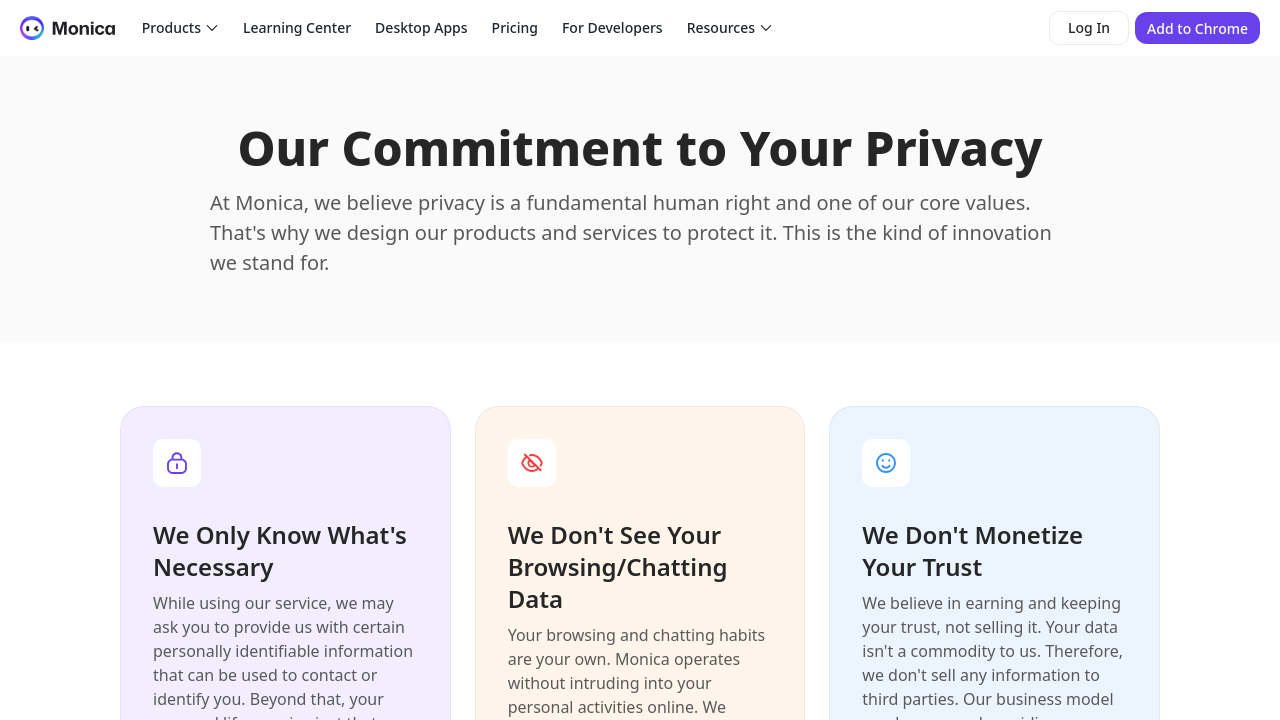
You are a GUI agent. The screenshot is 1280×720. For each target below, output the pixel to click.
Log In (1089, 27)
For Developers (612, 27)
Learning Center (297, 27)
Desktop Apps (421, 27)
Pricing (515, 27)
